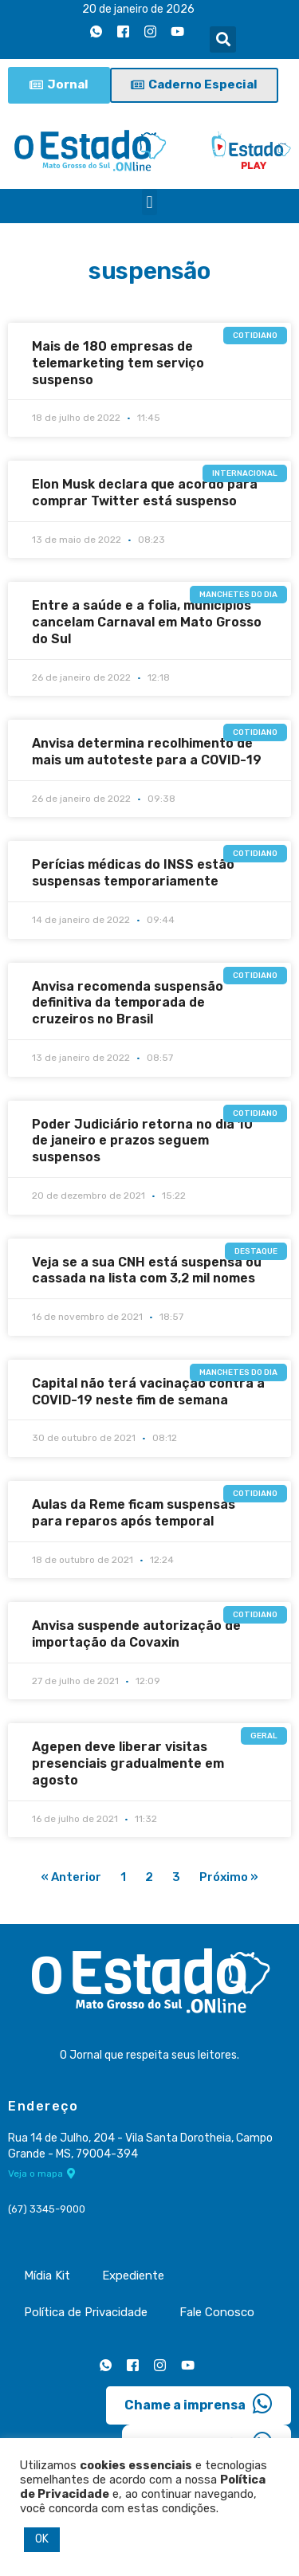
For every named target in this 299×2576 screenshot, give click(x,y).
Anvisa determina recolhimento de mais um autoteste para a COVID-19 (147, 752)
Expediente (133, 2275)
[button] (223, 39)
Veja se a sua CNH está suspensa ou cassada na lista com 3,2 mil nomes (147, 1270)
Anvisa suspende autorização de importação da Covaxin (136, 1634)
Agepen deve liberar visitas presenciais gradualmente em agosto (128, 1763)
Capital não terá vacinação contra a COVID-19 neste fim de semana (148, 1392)
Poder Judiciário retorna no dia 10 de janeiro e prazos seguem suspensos (142, 1141)
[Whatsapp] (96, 31)
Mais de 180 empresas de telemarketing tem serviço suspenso (118, 363)
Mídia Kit (47, 2275)
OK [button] (42, 2539)
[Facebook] (123, 31)
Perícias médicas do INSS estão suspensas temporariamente (133, 873)
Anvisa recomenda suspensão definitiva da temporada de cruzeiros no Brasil (127, 1003)
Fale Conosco (216, 2312)
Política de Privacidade (86, 2312)
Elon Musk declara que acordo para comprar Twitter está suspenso (145, 493)
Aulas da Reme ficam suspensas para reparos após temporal (133, 1513)
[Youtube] (177, 31)
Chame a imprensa (198, 2404)
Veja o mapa (42, 2173)
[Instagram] (150, 31)
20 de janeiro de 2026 (138, 9)
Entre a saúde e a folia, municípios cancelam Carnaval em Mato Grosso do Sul (147, 622)
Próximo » (228, 1877)
